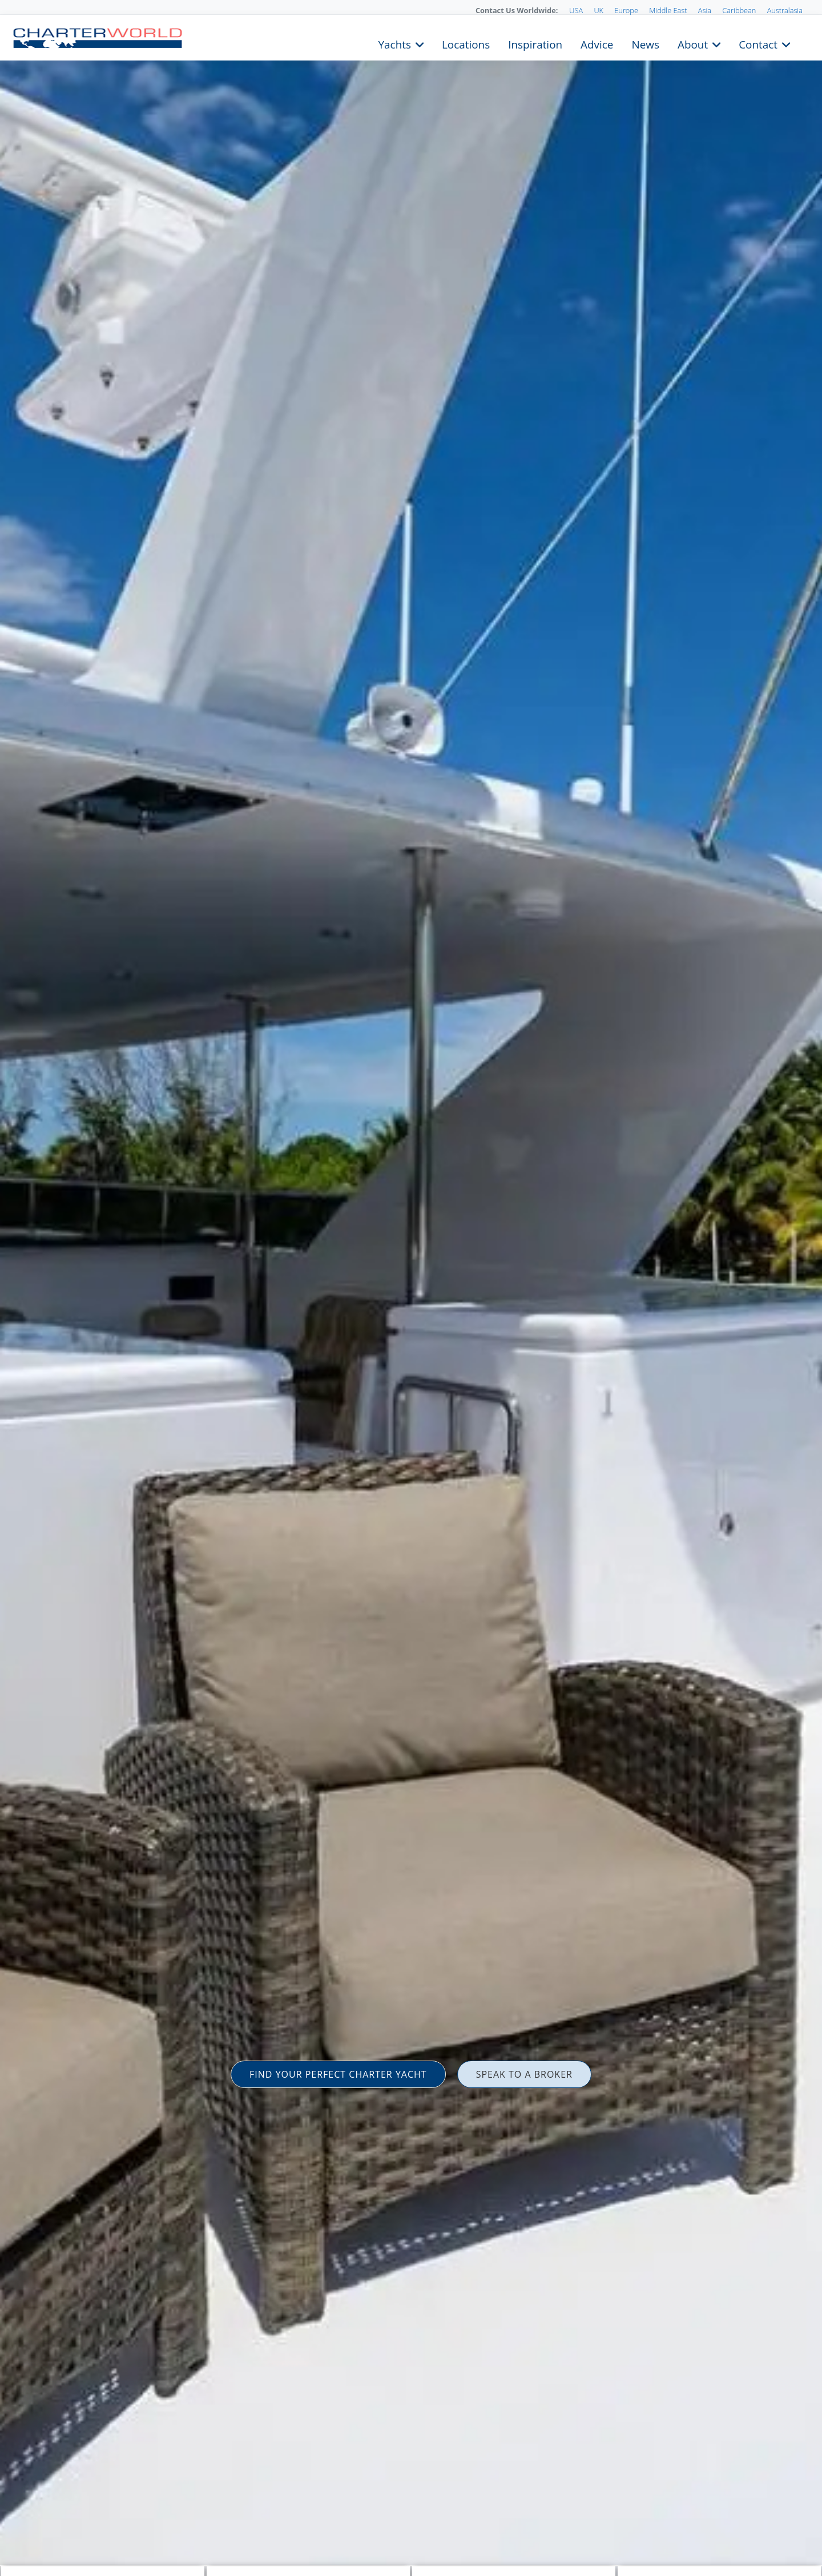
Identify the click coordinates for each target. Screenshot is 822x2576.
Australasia (785, 10)
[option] (411, 1288)
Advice (597, 43)
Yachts (394, 43)
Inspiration (535, 43)
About (693, 43)
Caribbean (739, 10)
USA (576, 10)
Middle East (668, 10)
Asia (704, 10)
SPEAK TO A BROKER (524, 2074)
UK (598, 10)
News (645, 43)
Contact (758, 43)
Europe (626, 10)
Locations (466, 43)
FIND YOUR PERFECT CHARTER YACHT (338, 2074)
